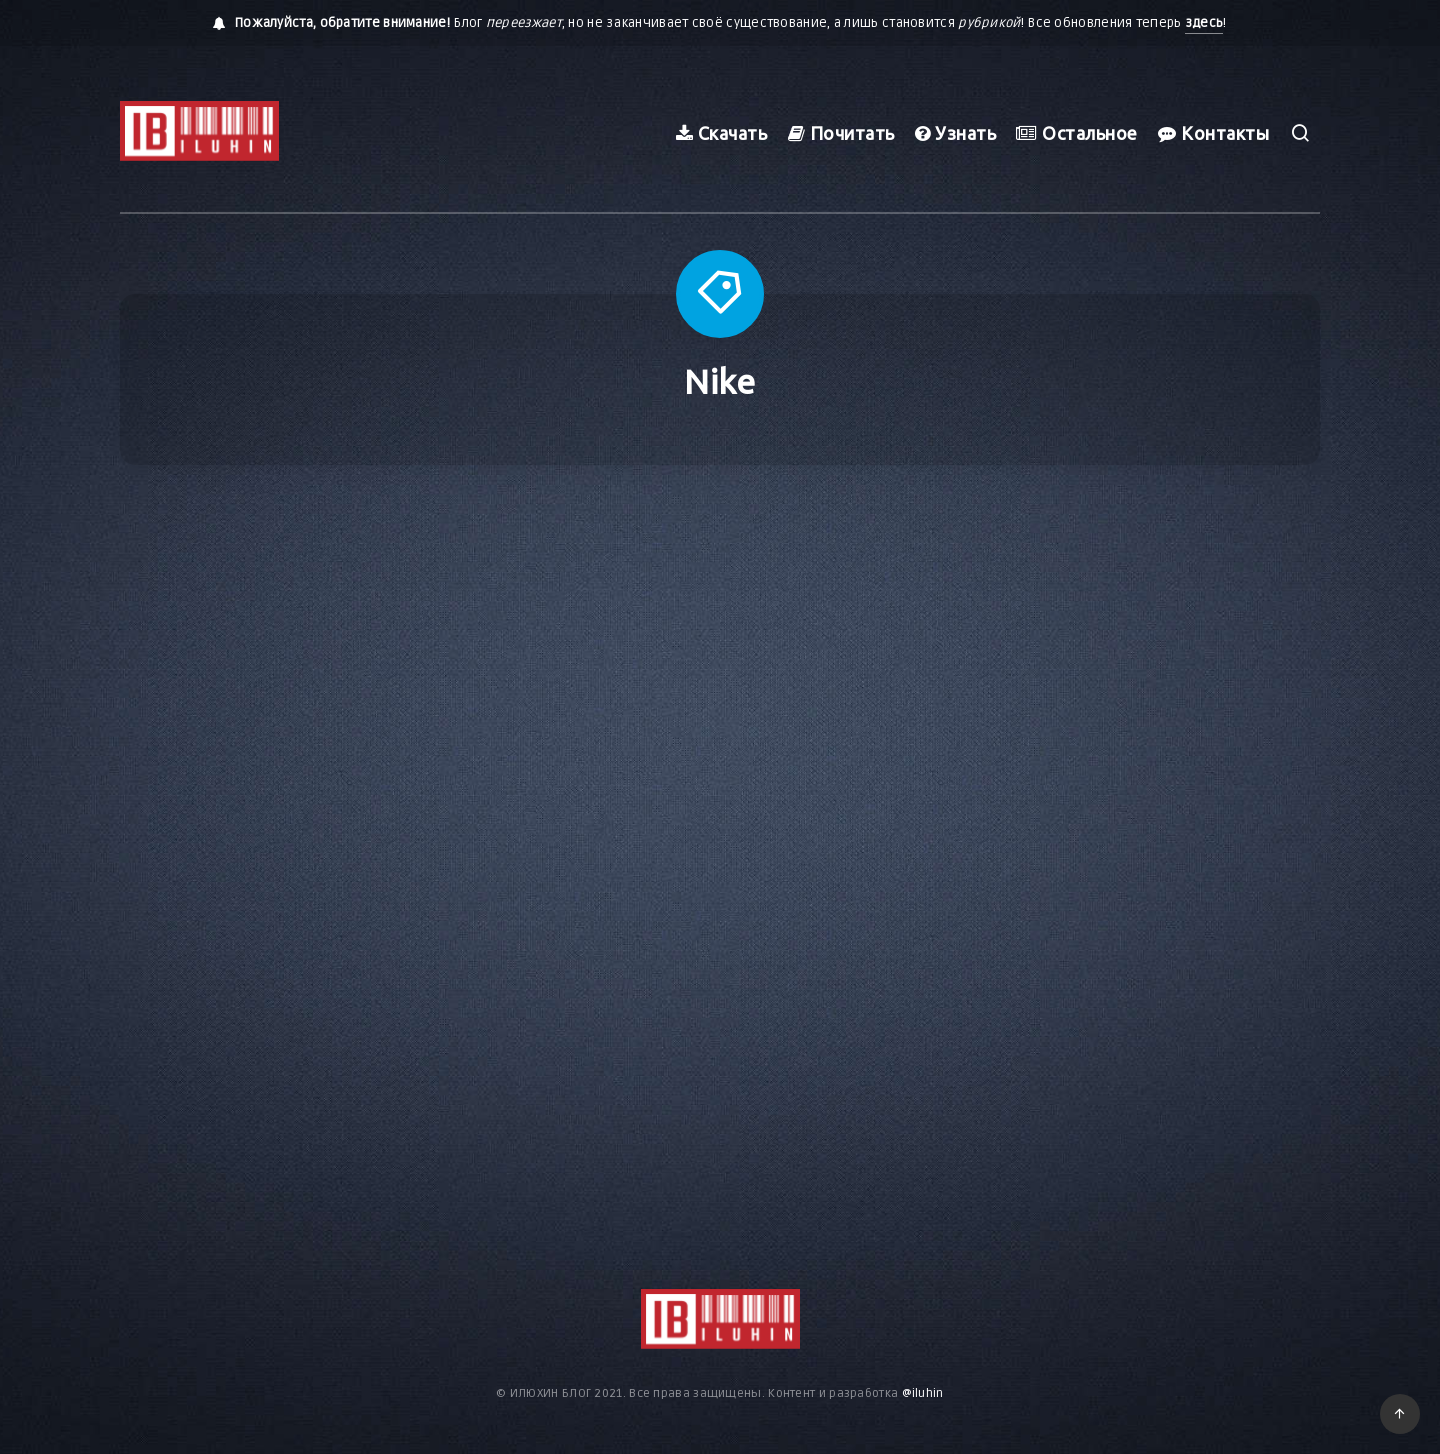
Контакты (1213, 133)
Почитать (841, 133)
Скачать (722, 133)
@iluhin (923, 1393)
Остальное (1077, 133)
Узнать (955, 133)
